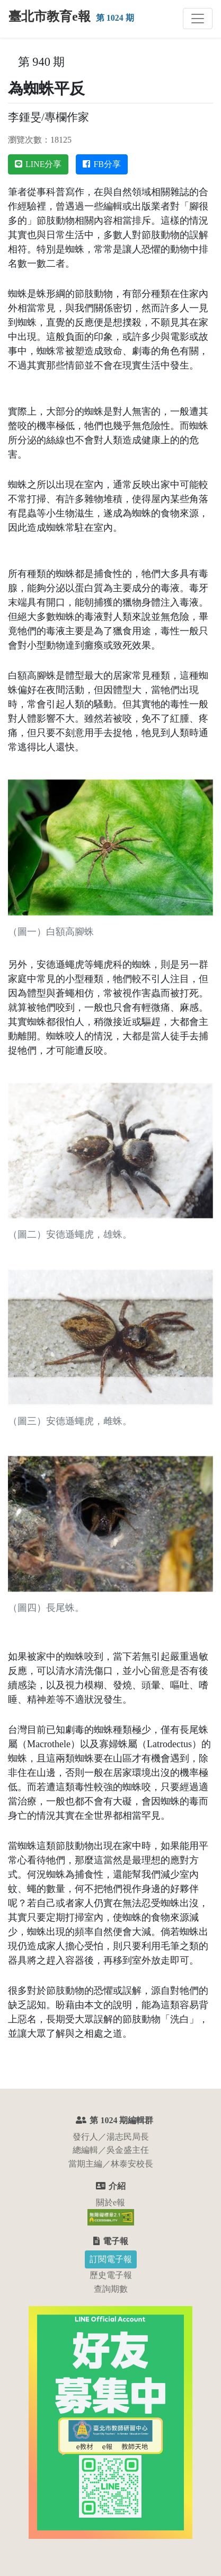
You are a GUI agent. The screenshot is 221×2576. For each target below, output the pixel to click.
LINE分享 (38, 164)
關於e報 (110, 2202)
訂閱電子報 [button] (111, 2259)
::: (13, 61)
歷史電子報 (111, 2275)
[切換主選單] (198, 18)
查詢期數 (111, 2288)
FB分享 (102, 164)
